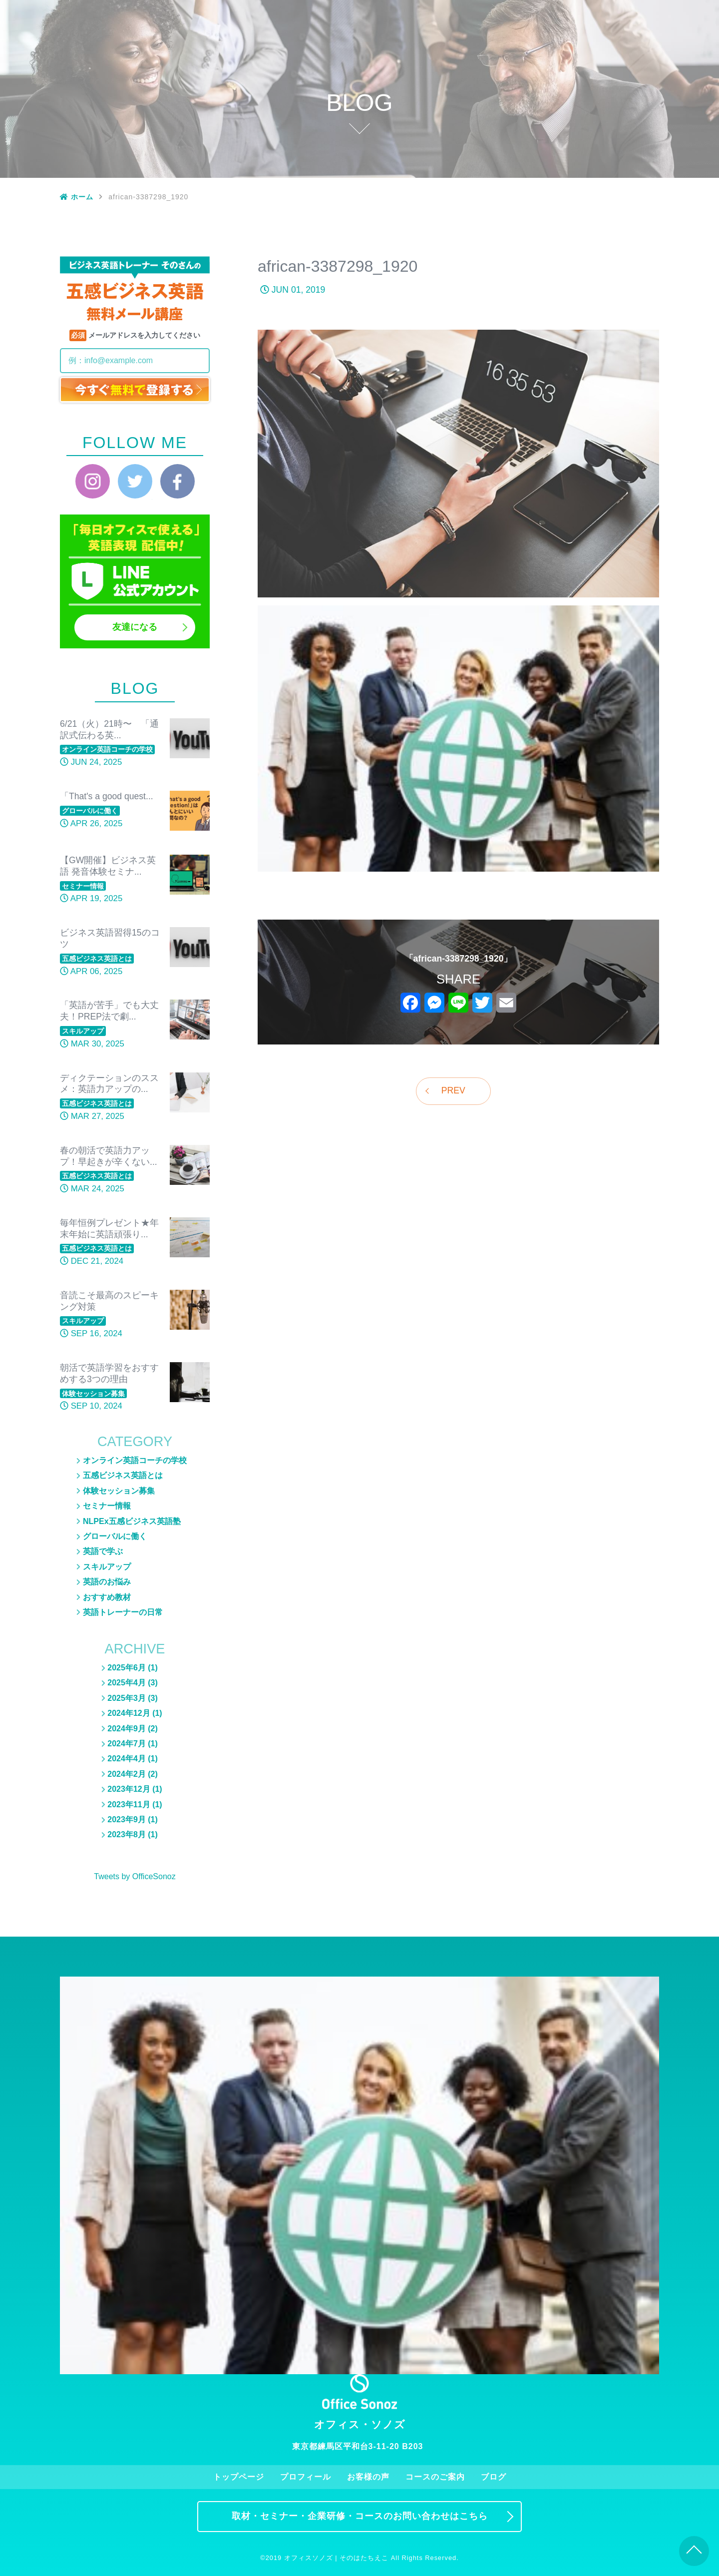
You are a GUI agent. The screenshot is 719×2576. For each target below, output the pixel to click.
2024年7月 (126, 1743)
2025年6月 (126, 1667)
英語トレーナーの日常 (611, 174)
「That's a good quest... (106, 796)
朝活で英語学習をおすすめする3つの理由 (109, 1373)
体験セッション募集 (611, 63)
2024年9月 (126, 1728)
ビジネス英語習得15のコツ (110, 938)
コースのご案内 (551, 13)
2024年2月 (126, 1774)
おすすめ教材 (611, 152)
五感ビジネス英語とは (611, 48)
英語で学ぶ (103, 1551)
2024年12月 (128, 1713)
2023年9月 (126, 1819)
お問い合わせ (671, 13)
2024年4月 (126, 1758)
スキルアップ (611, 137)
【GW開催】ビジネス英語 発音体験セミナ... (108, 866)
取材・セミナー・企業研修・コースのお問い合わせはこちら (360, 2516)
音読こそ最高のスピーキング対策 (109, 1301)
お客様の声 (491, 13)
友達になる (134, 627)
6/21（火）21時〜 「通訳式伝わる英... (109, 729)
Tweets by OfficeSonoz (134, 1876)
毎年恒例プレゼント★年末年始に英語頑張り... (109, 1228)
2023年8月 (126, 1834)
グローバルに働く (611, 123)
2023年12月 (128, 1789)
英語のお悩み (611, 108)
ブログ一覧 (611, 33)
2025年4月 (126, 1682)
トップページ (372, 13)
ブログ (611, 13)
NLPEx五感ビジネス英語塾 (611, 93)
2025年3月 (126, 1698)
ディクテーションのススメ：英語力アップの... (109, 1083)
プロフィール (431, 13)
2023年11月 (128, 1804)
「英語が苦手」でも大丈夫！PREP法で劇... (109, 1011)
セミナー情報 (611, 78)
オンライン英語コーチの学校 (135, 1460)
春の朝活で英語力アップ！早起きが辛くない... (108, 1156)
